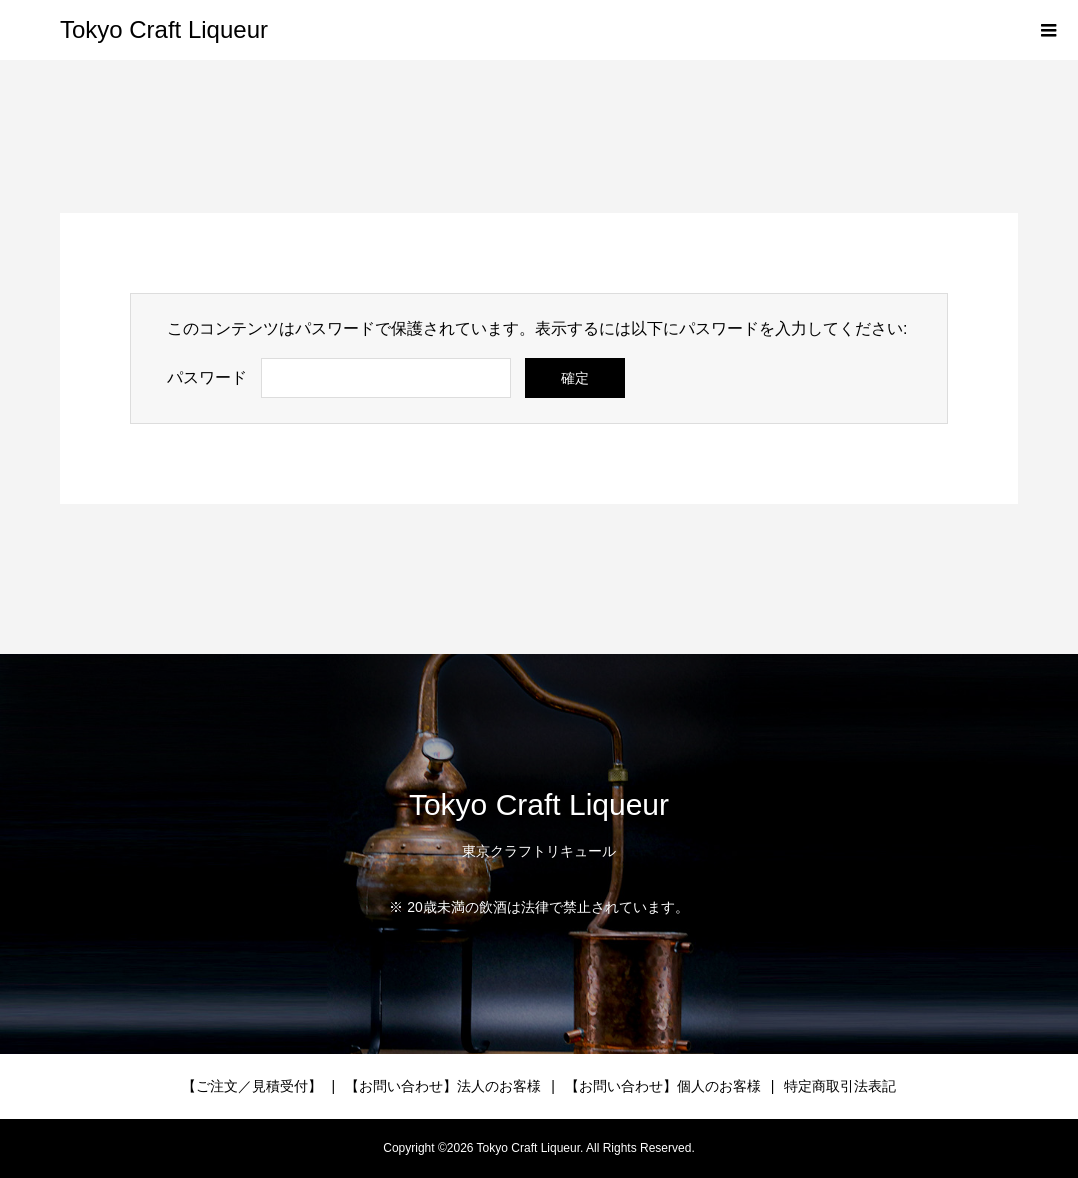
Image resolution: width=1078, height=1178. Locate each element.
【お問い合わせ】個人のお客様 (663, 1086)
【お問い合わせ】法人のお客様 (443, 1086)
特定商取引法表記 (840, 1086)
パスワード (207, 377)
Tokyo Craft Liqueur (164, 29)
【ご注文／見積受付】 (252, 1086)
